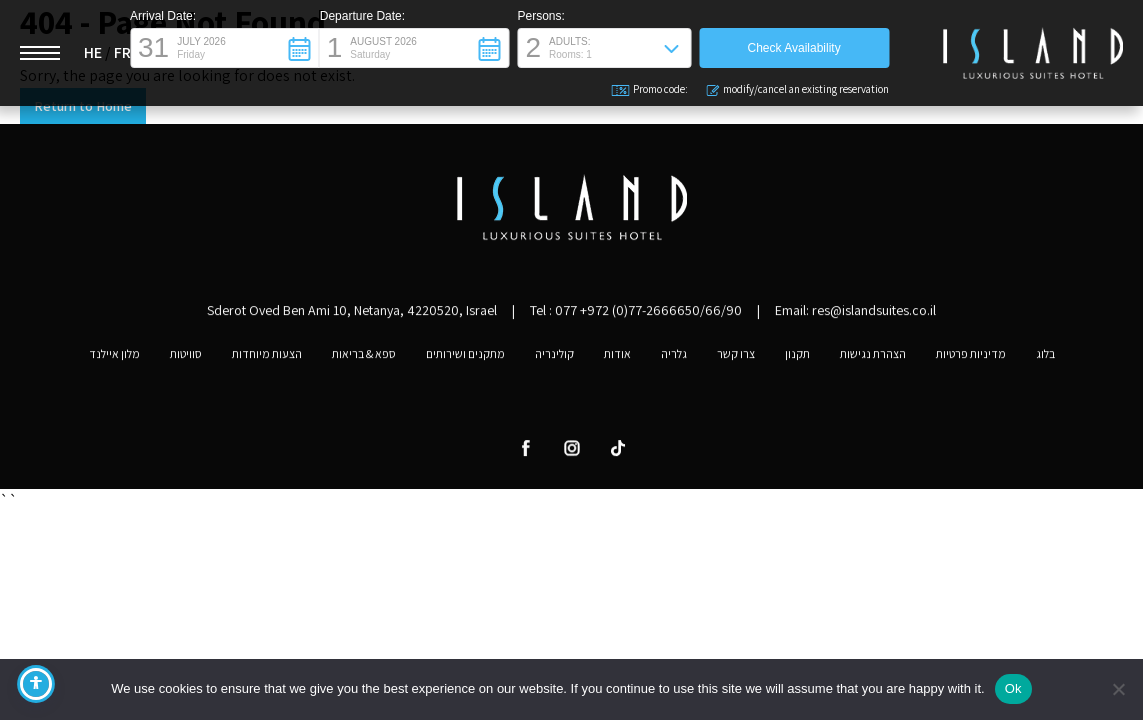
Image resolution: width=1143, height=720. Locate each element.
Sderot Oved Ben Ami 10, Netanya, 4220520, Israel (352, 314)
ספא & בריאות (364, 358)
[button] (225, 48)
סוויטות (186, 358)
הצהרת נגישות (873, 358)
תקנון (797, 358)
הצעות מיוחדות (267, 358)
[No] (1118, 689)
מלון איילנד (114, 358)
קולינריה (554, 358)
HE (93, 53)
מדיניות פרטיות (971, 358)
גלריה (674, 358)
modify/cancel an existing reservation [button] (797, 90)
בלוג (1045, 358)
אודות (617, 358)
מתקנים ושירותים (465, 358)
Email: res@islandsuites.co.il (855, 314)
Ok (1013, 688)
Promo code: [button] (650, 90)
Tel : (636, 314)
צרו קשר (736, 358)
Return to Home (83, 106)
